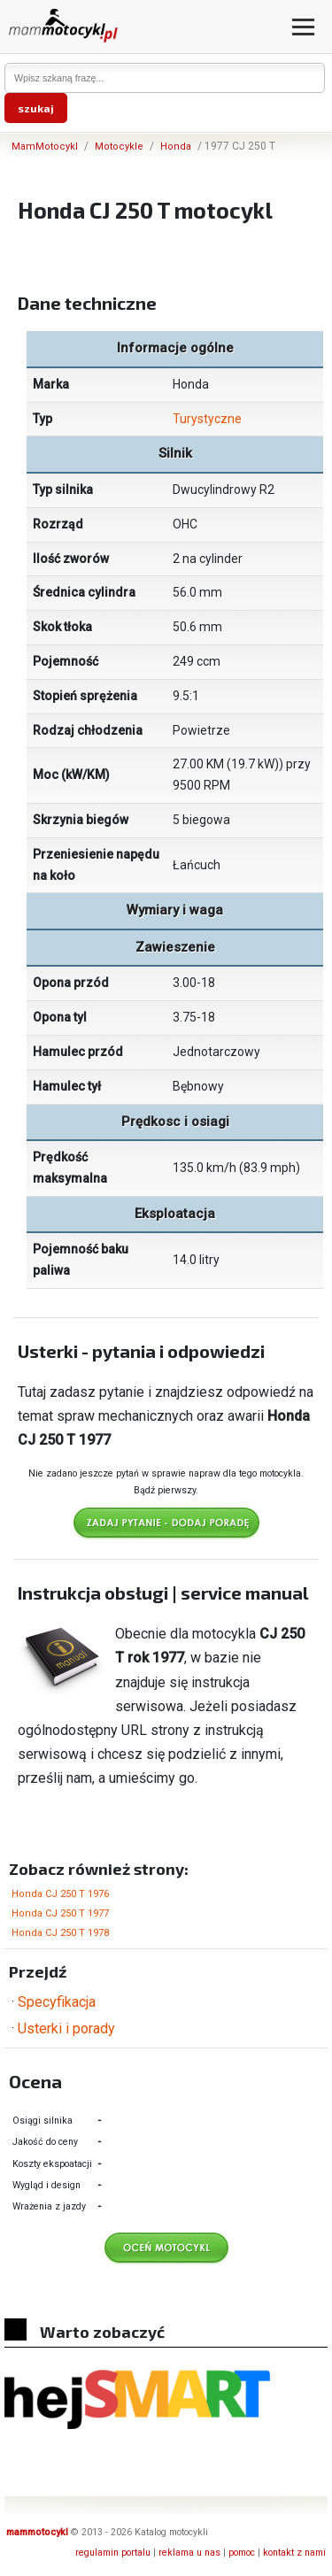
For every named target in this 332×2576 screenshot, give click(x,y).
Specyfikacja (57, 2002)
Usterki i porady (66, 2028)
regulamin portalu (113, 2552)
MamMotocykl (45, 146)
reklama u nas (189, 2552)
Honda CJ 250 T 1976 (60, 1894)
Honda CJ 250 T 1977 (60, 1913)
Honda (175, 146)
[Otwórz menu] (303, 27)
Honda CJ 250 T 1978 (60, 1933)
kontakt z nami (294, 2552)
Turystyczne (207, 419)
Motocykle (119, 146)
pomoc (241, 2552)
